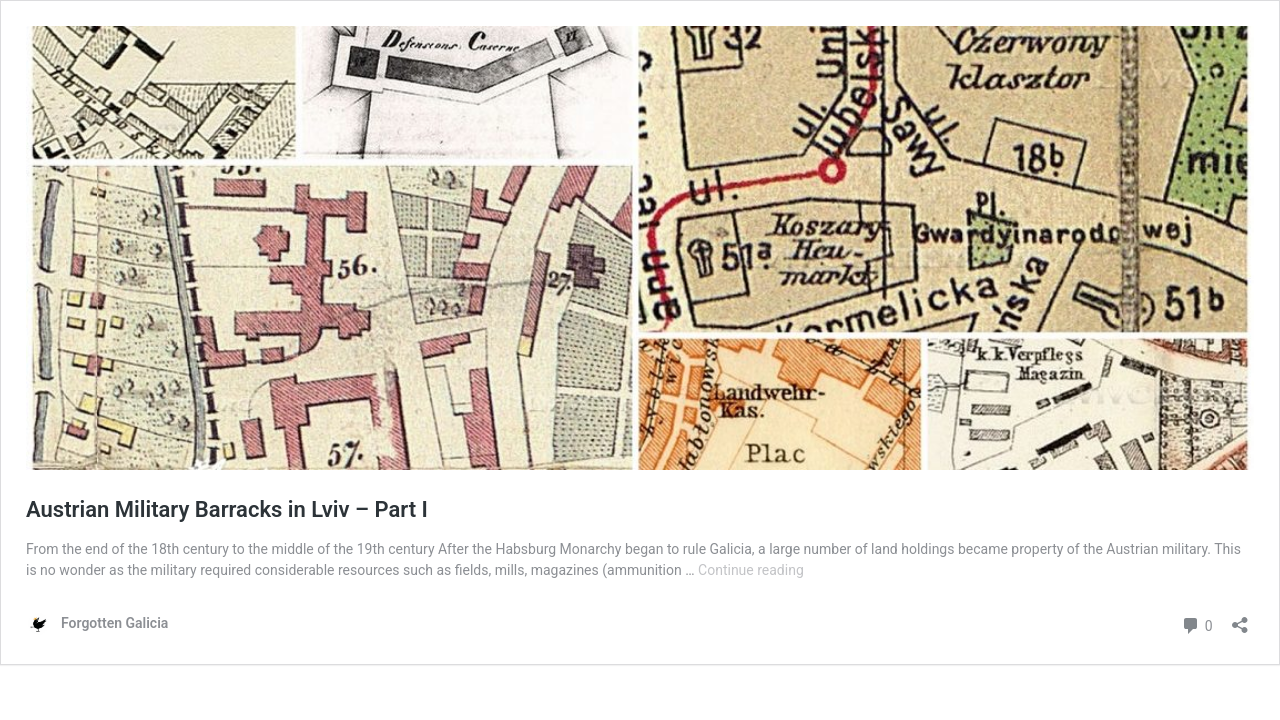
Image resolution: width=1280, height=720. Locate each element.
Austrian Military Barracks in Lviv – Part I (227, 509)
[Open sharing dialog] (1240, 618)
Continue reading (751, 570)
